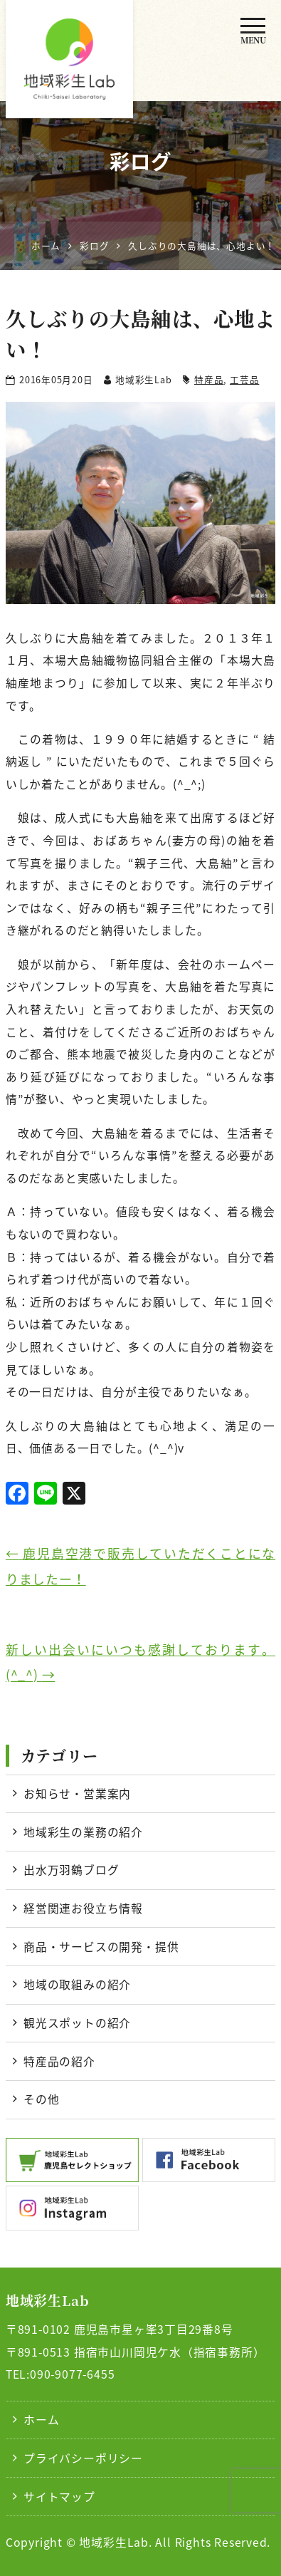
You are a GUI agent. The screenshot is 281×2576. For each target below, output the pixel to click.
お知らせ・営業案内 (77, 1793)
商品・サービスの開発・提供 (101, 1946)
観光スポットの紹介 (77, 2023)
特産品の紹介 (59, 2061)
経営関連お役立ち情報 (83, 1908)
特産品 (208, 379)
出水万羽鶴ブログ (71, 1869)
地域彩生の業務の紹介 (83, 1832)
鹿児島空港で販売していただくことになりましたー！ (140, 1566)
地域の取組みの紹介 (77, 1984)
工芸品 (244, 379)
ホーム (41, 2419)
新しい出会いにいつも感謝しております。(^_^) (140, 1662)
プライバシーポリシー (83, 2458)
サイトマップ (59, 2496)
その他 (41, 2099)
